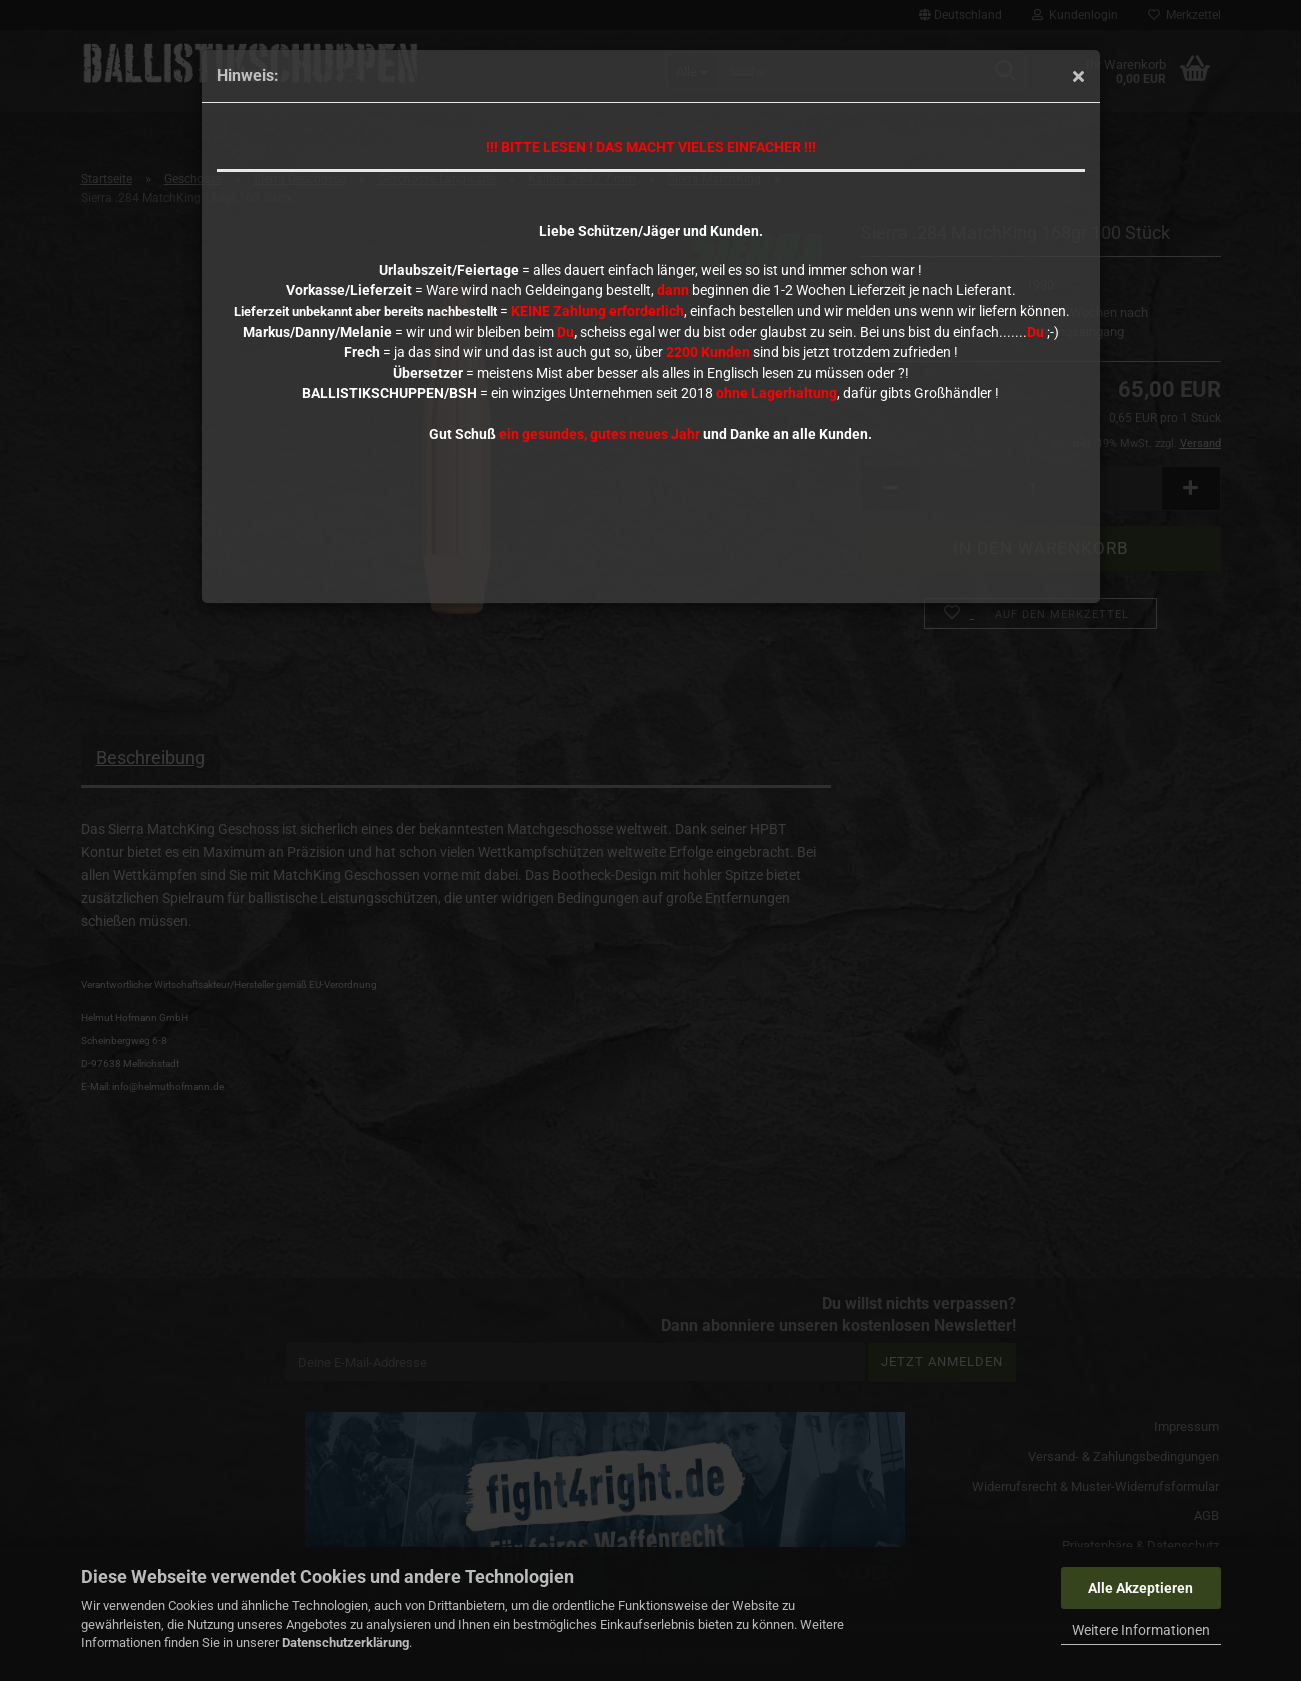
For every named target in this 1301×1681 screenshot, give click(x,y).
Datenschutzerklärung (345, 1642)
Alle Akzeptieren (1140, 1588)
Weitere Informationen (1141, 1630)
